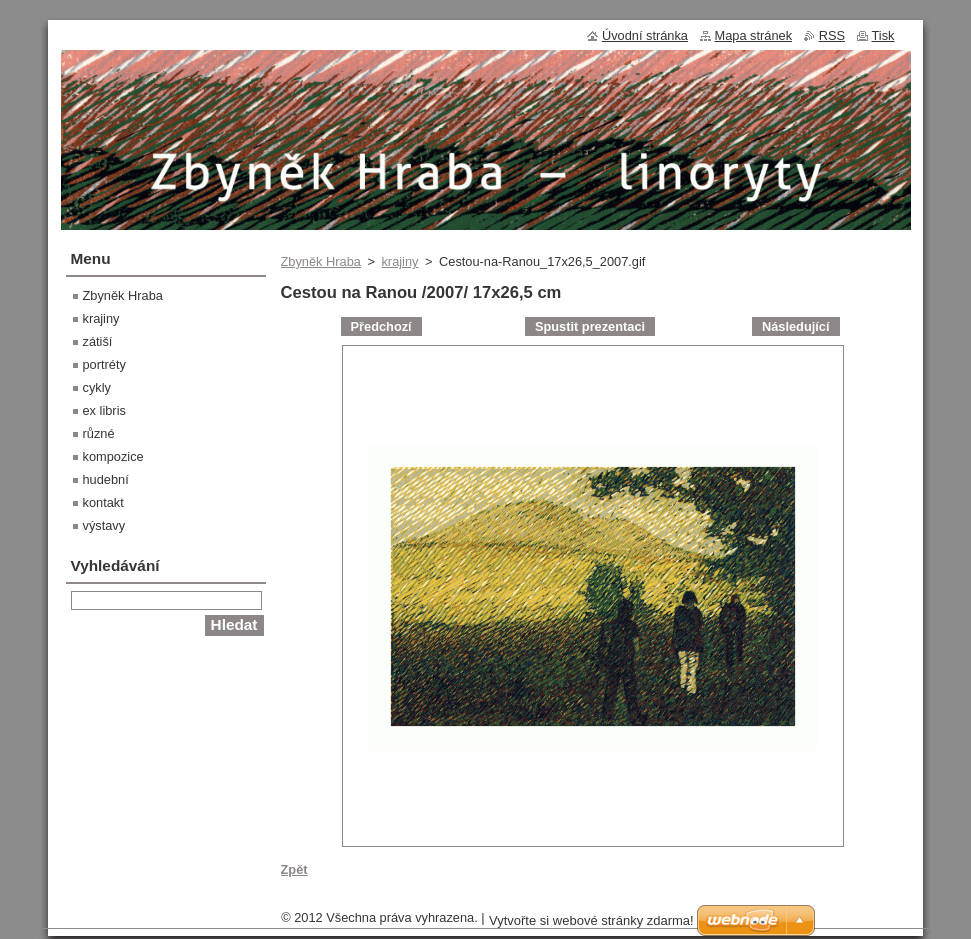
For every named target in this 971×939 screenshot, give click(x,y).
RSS (832, 35)
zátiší (98, 341)
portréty (104, 364)
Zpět (294, 869)
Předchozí (381, 326)
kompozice (113, 456)
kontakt (103, 502)
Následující (796, 326)
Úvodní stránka (645, 35)
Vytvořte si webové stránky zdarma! (591, 920)
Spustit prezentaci (590, 326)
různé (99, 433)
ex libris (104, 410)
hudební (106, 479)
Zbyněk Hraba (321, 261)
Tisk (883, 35)
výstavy (104, 525)
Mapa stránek (754, 35)
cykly (97, 387)
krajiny (399, 261)
